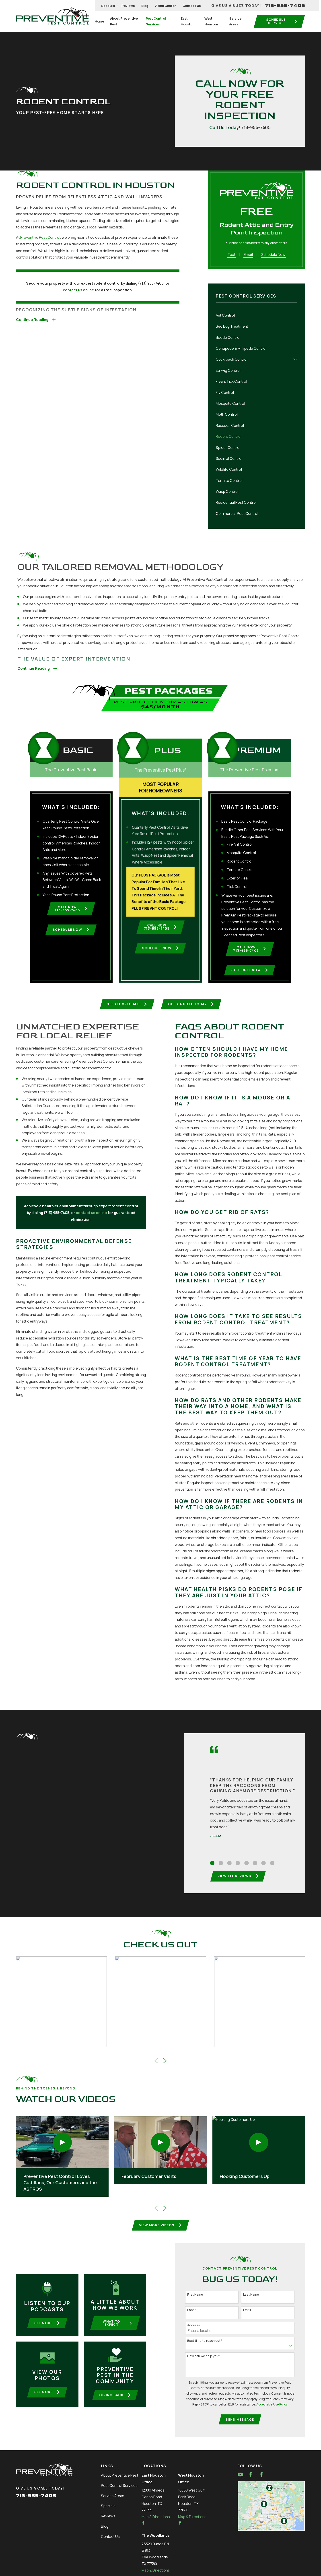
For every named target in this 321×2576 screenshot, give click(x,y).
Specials (108, 6)
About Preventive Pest (119, 2475)
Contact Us (192, 6)
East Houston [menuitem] (187, 21)
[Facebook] (250, 2474)
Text (231, 254)
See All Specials (127, 1004)
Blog (144, 6)
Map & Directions (156, 2516)
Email (248, 254)
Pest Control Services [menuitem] (156, 21)
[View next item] (164, 2060)
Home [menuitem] (99, 21)
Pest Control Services (119, 2485)
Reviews (128, 6)
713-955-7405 (285, 5)
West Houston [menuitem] (211, 21)
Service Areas (112, 2495)
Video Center (165, 6)
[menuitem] (256, 315)
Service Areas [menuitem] (235, 21)
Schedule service (282, 21)
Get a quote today (191, 1004)
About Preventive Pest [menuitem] (124, 21)
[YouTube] (240, 2474)
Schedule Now (273, 254)
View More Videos (160, 2225)
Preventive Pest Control (40, 237)
